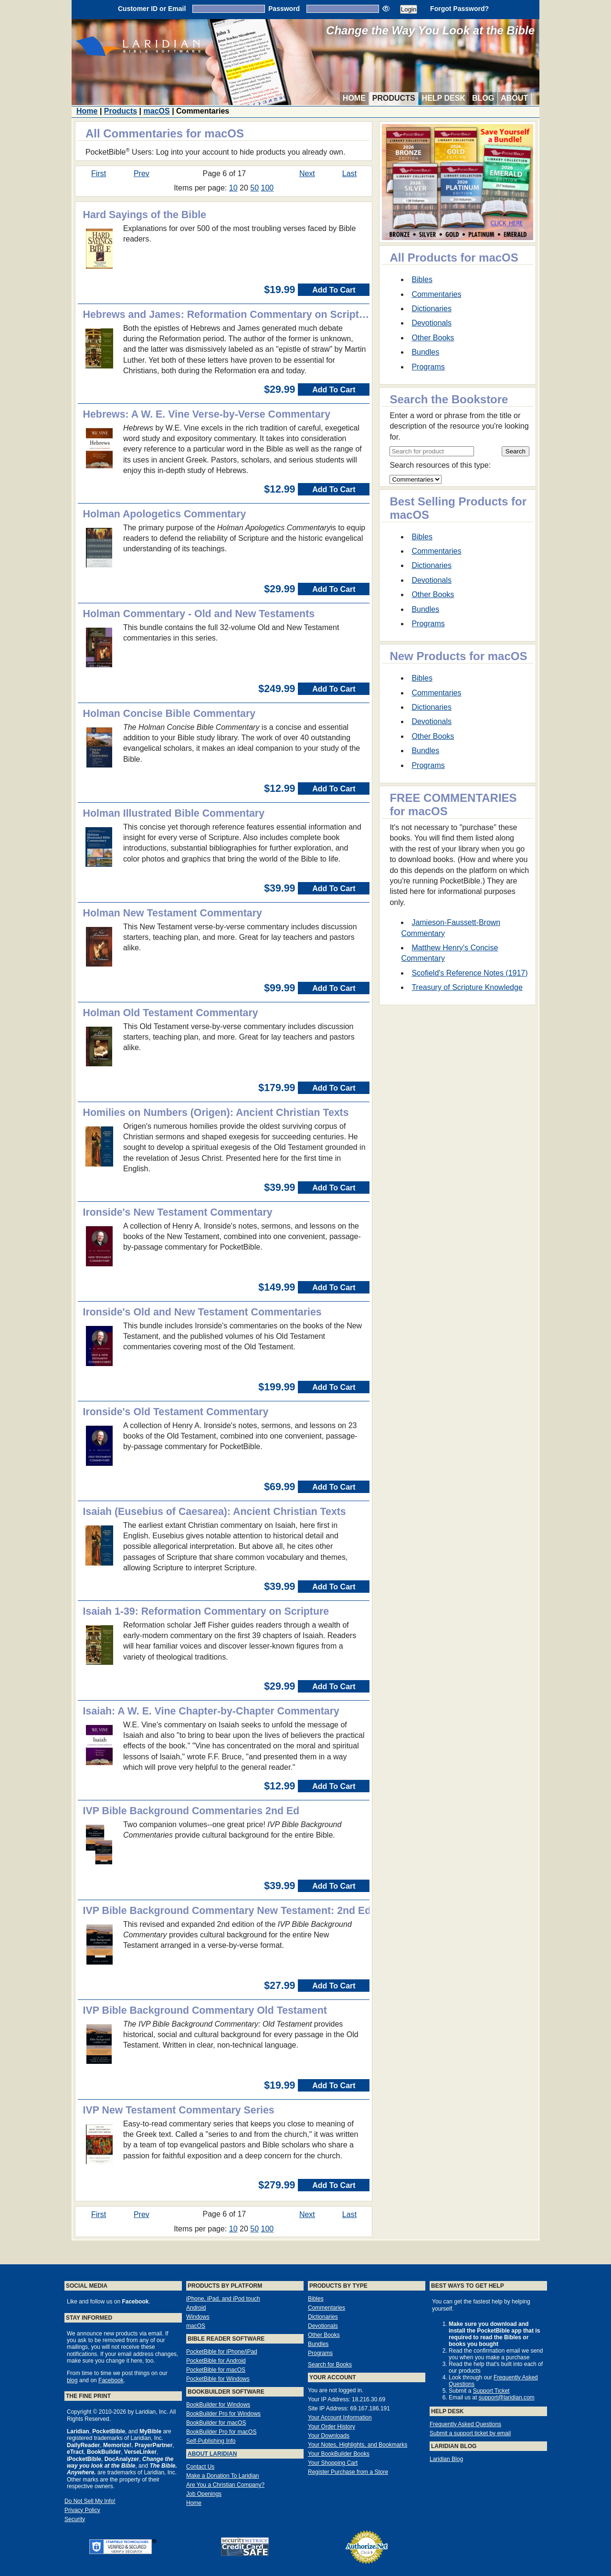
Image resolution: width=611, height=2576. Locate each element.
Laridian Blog (446, 2459)
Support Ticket (491, 2390)
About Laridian (212, 2453)
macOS (157, 111)
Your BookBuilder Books (338, 2453)
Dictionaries (431, 309)
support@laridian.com (507, 2397)
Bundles (425, 352)
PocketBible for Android (216, 2360)
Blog (483, 98)
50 (254, 188)
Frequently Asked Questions (465, 2424)
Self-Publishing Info (210, 2441)
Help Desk (443, 98)
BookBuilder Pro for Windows (223, 2413)
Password (284, 8)
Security (74, 2519)
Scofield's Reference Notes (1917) (469, 973)
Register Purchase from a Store (348, 2472)
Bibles (421, 279)
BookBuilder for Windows (218, 2404)
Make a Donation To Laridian (222, 2475)
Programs (427, 367)
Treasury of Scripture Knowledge (466, 987)
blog (72, 2380)
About (514, 98)
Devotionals (431, 323)
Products (393, 98)
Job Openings (203, 2494)
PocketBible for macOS (215, 2369)
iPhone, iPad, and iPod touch (223, 2298)
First (98, 173)
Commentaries (436, 294)
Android (196, 2307)
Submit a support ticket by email (470, 2433)
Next (307, 173)
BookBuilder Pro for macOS (221, 2432)
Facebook (111, 2380)
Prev (141, 173)
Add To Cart (333, 290)
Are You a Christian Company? (225, 2484)
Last (349, 173)
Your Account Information (340, 2417)
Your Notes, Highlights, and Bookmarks (357, 2444)
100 (267, 188)
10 (233, 188)
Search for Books (330, 2364)
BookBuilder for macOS (216, 2422)
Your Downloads (328, 2435)
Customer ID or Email (152, 8)
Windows (198, 2316)
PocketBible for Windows (218, 2379)
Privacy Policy (82, 2510)
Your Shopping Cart (333, 2463)
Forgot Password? (459, 8)
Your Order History (331, 2426)
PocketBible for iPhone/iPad (221, 2351)
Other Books (432, 338)
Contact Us (200, 2466)
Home (354, 98)
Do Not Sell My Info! (90, 2501)
